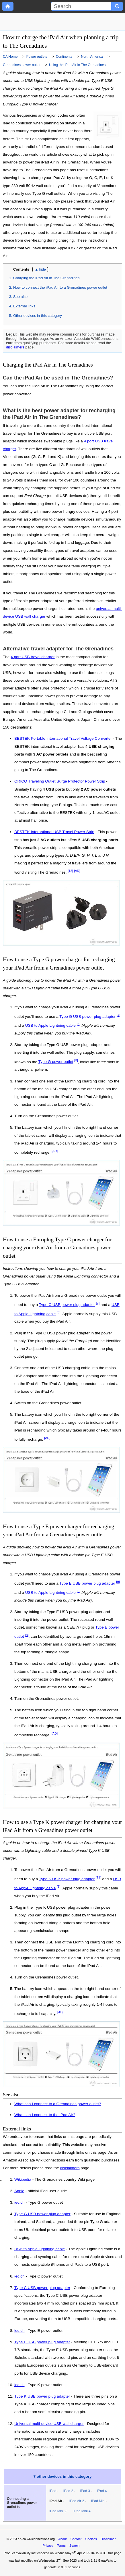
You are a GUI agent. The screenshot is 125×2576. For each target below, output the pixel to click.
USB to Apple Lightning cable (50, 1025)
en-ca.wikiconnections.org (36, 2539)
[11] (98, 1877)
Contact (76, 2539)
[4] (118, 1015)
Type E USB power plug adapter (87, 1583)
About (62, 2539)
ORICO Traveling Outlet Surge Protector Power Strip (59, 781)
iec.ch (19, 2203)
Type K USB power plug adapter (67, 1879)
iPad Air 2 (76, 2501)
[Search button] (117, 6)
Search (74, 2545)
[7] (98, 1303)
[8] (27, 1635)
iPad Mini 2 (57, 2511)
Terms (61, 2545)
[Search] (81, 6)
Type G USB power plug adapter (87, 1016)
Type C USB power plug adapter (67, 1305)
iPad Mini (98, 2501)
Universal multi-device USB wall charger (49, 2424)
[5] (79, 1024)
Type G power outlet (55, 1061)
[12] (70, 870)
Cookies (91, 2539)
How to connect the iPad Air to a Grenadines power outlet (60, 287)
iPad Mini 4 (81, 2511)
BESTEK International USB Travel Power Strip (54, 832)
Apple (19, 2191)
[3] (76, 1060)
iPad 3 (85, 2491)
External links (24, 306)
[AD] (77, 870)
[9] (118, 1581)
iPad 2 (68, 2491)
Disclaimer (108, 2539)
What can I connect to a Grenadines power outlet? (57, 2104)
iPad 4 (102, 2491)
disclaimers (15, 347)
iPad (52, 2491)
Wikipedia (22, 2180)
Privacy (48, 2545)
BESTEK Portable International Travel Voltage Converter (63, 738)
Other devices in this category (37, 315)
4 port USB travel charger (32, 657)
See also (20, 296)
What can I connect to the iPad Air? (44, 2115)
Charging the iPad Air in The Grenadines (46, 278)
